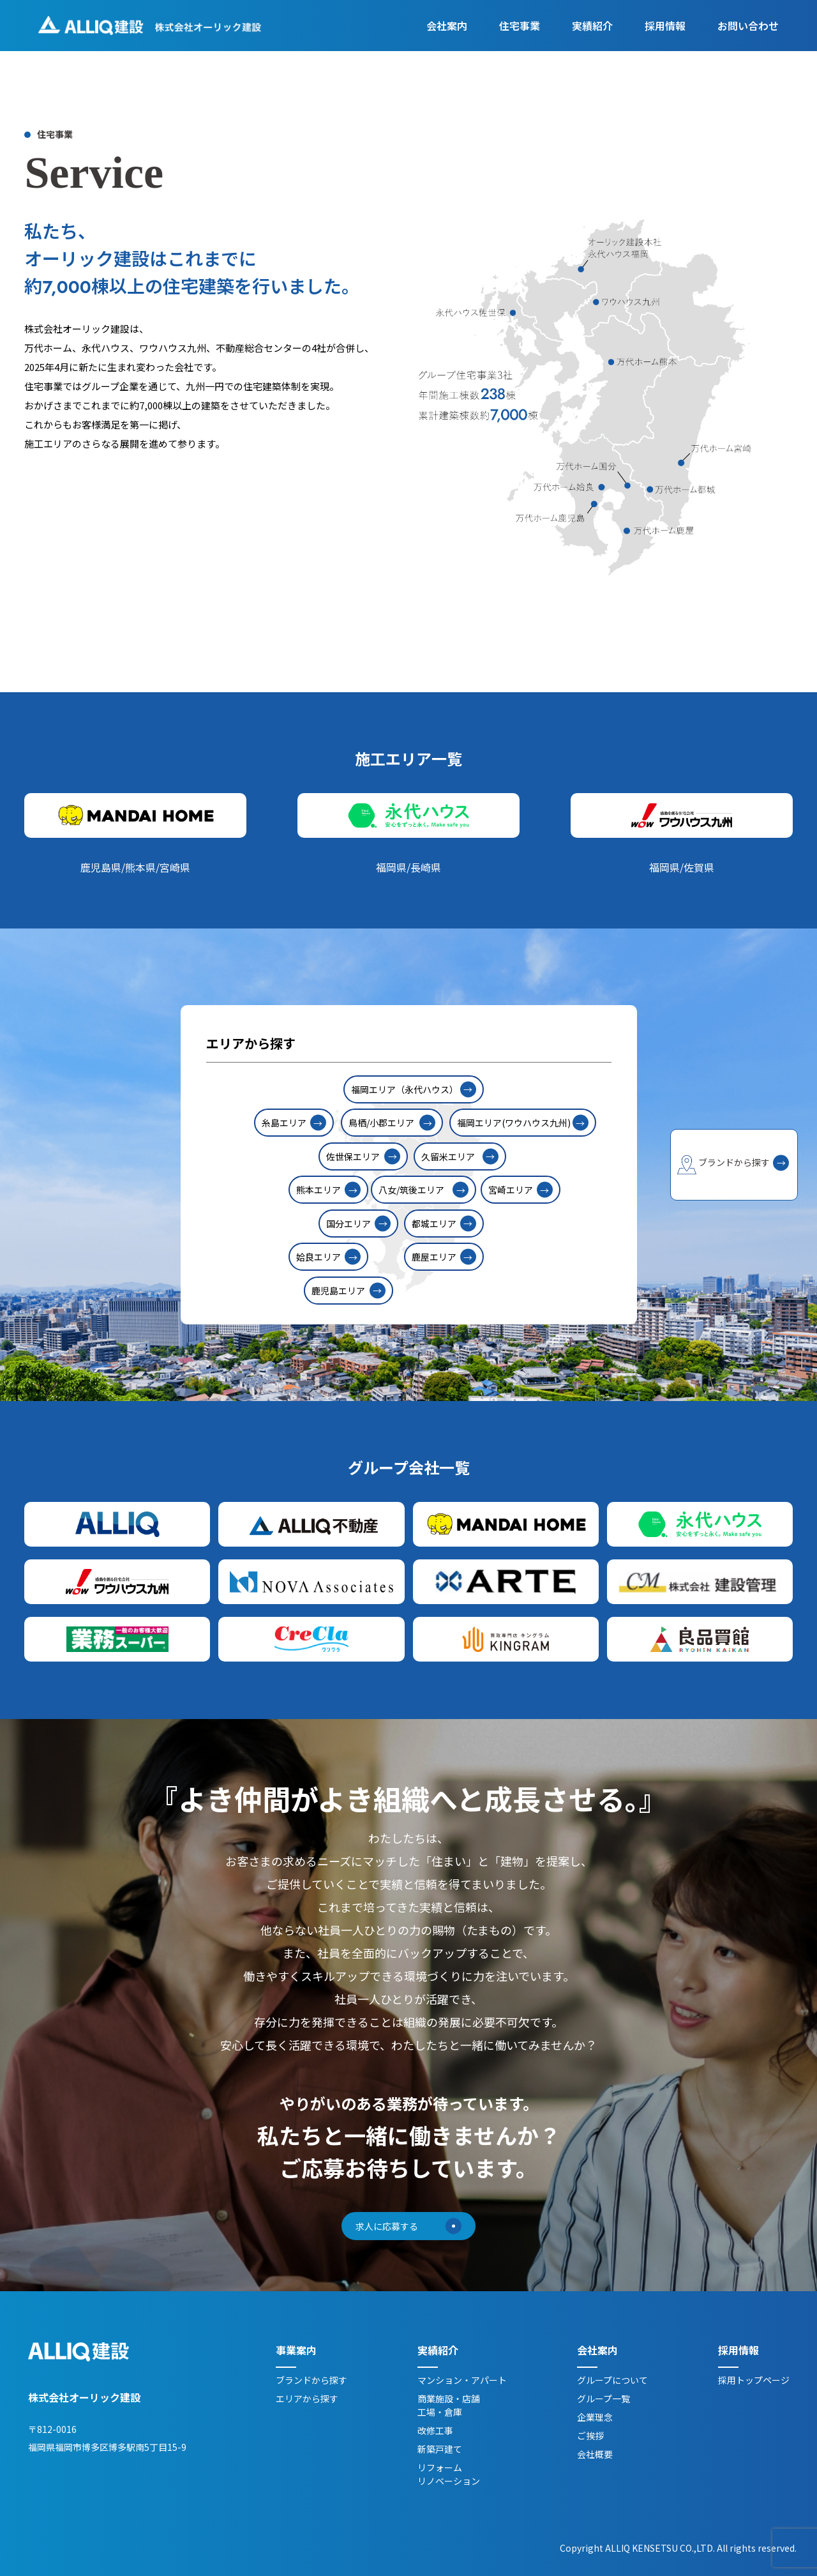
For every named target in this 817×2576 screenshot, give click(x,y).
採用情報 (665, 26)
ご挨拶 (590, 2436)
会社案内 (446, 26)
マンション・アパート (462, 2380)
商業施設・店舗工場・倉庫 (448, 2406)
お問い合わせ (748, 26)
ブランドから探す (311, 2380)
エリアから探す (307, 2399)
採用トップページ (754, 2380)
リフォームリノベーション (448, 2475)
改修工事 (435, 2431)
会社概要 (595, 2454)
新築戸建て (439, 2449)
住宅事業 (519, 26)
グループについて (612, 2380)
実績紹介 (592, 26)
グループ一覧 (603, 2399)
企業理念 (595, 2417)
